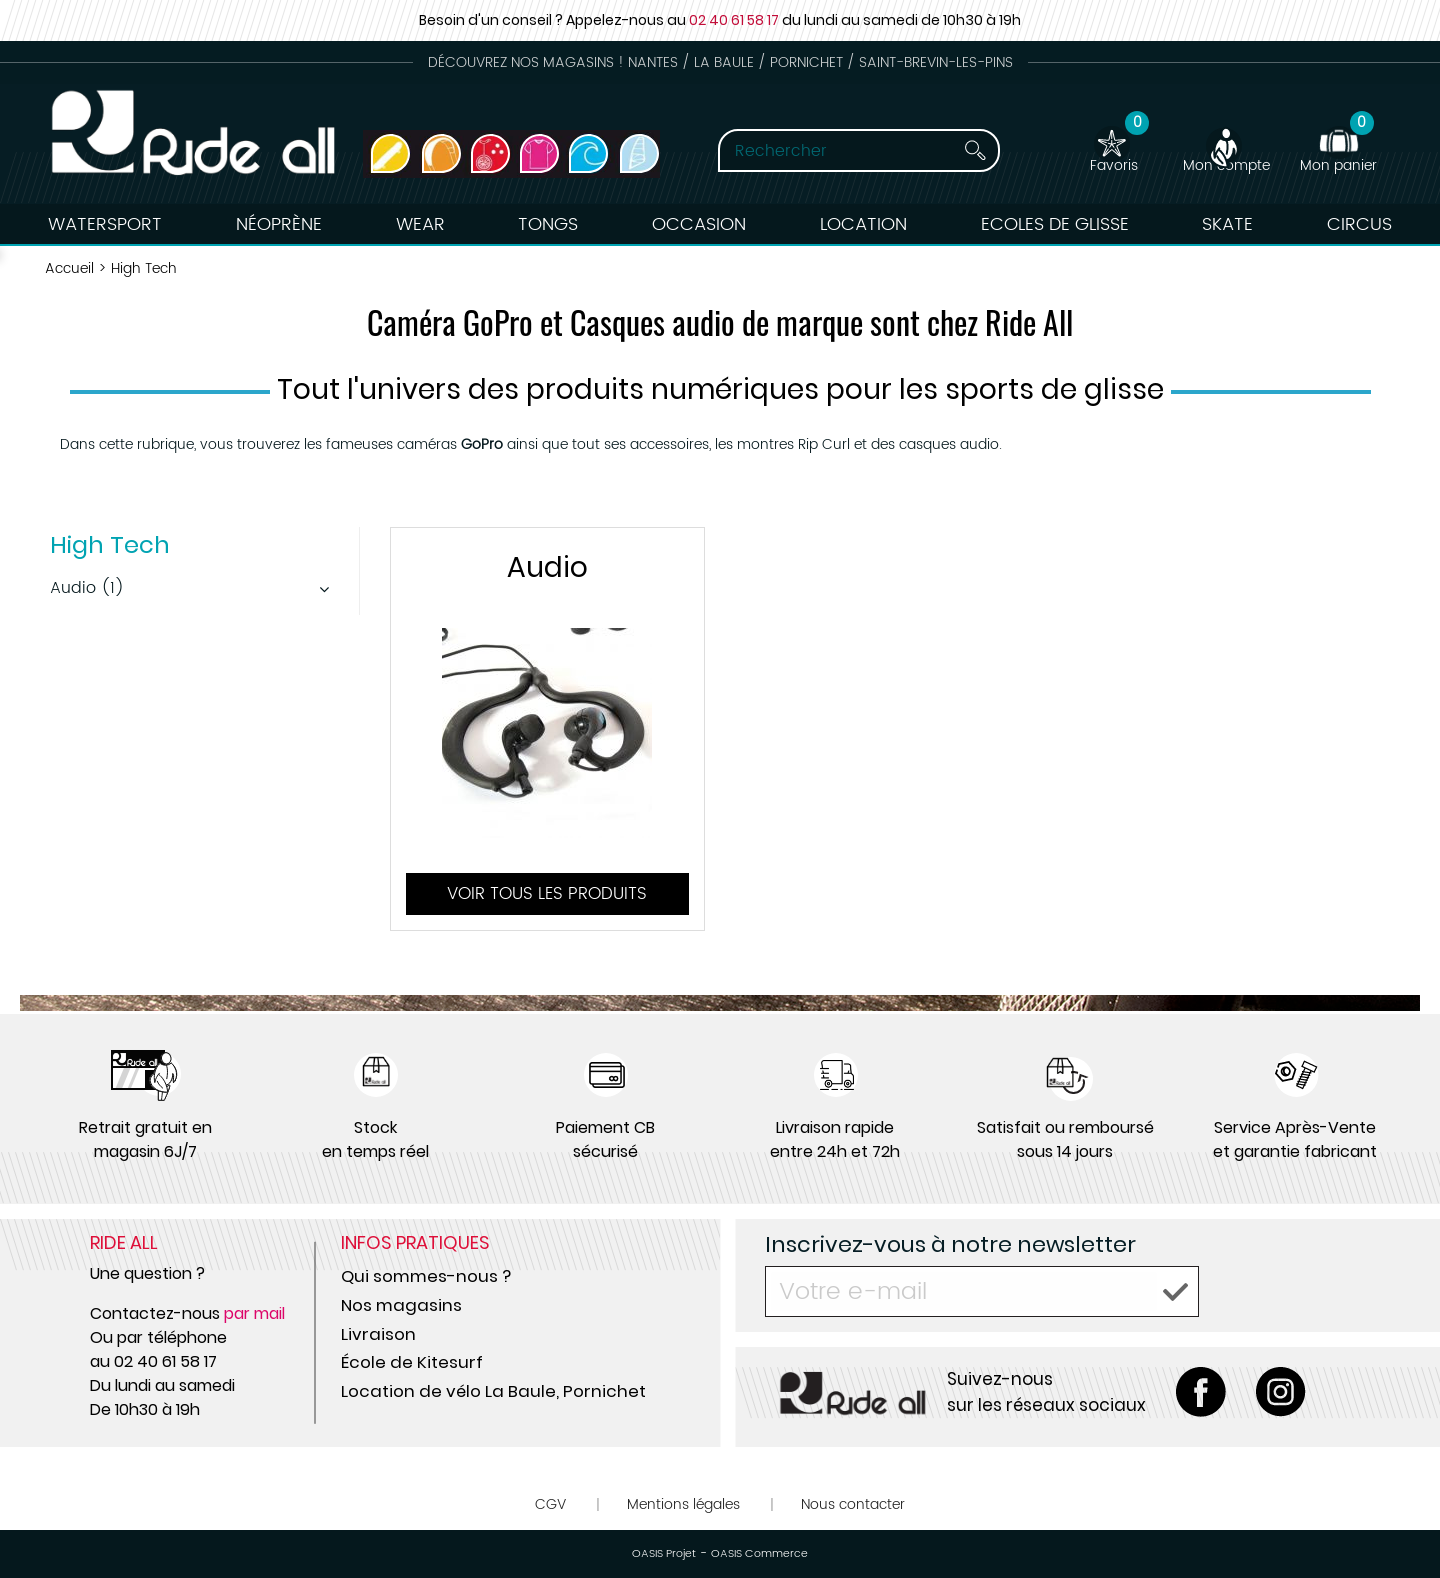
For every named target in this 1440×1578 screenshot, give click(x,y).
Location (863, 224)
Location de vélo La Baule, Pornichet (493, 1391)
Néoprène (279, 224)
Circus (1359, 224)
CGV (550, 1504)
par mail (254, 1313)
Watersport (105, 224)
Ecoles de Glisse (1055, 224)
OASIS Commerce (759, 1554)
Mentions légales (683, 1504)
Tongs (548, 224)
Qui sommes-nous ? (426, 1276)
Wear (420, 224)
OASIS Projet (664, 1554)
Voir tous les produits (547, 894)
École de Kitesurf (412, 1362)
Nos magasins (401, 1305)
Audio (547, 567)
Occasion (699, 224)
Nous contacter (853, 1504)
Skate (1227, 224)
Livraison (378, 1334)
